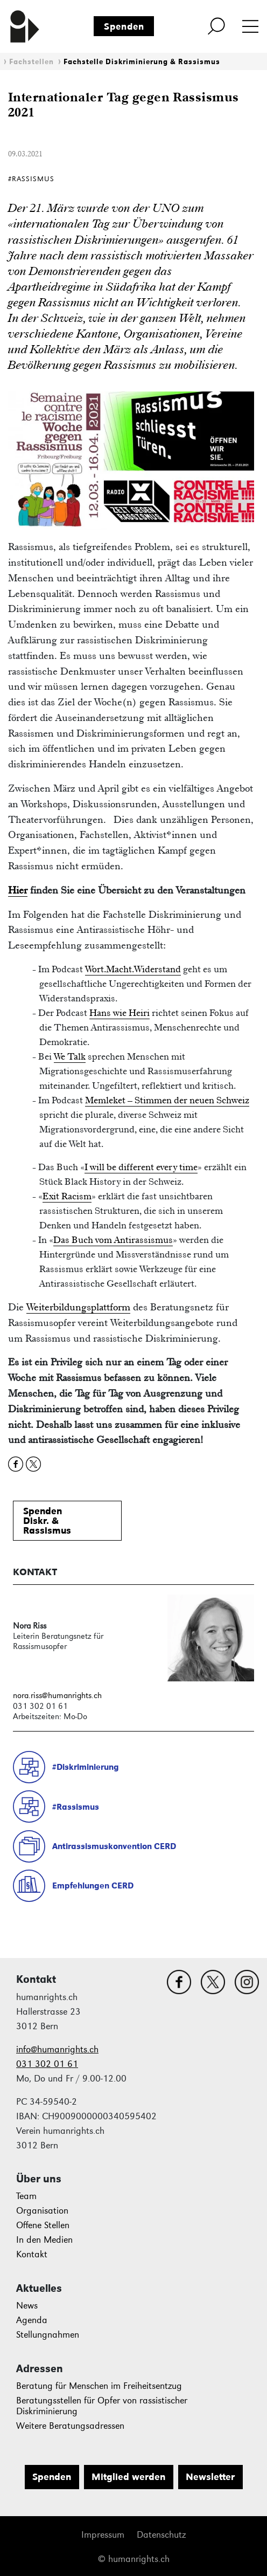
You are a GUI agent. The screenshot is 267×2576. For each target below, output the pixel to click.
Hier (17, 890)
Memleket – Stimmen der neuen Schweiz (167, 1100)
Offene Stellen (42, 2225)
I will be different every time (141, 1167)
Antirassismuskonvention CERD (114, 1846)
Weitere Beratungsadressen (70, 2425)
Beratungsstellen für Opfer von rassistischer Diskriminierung (101, 2406)
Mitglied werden (128, 2476)
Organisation (42, 2210)
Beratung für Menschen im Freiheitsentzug (99, 2386)
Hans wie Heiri (119, 1013)
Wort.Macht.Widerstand (133, 969)
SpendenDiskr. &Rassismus (47, 1521)
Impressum (102, 2534)
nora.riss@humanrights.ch (57, 1695)
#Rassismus (75, 1807)
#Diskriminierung (85, 1767)
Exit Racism (67, 1196)
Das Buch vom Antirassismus (113, 1240)
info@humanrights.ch (57, 2049)
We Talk (70, 1056)
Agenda (31, 2320)
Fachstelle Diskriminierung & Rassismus (142, 61)
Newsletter (210, 2476)
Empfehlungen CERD (93, 1885)
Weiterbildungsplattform (78, 1307)
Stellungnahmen (47, 2334)
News (27, 2305)
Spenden (124, 26)
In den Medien (44, 2239)
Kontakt (31, 2254)
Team (26, 2196)
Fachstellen (31, 61)
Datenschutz (161, 2534)
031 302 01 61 (47, 2064)
